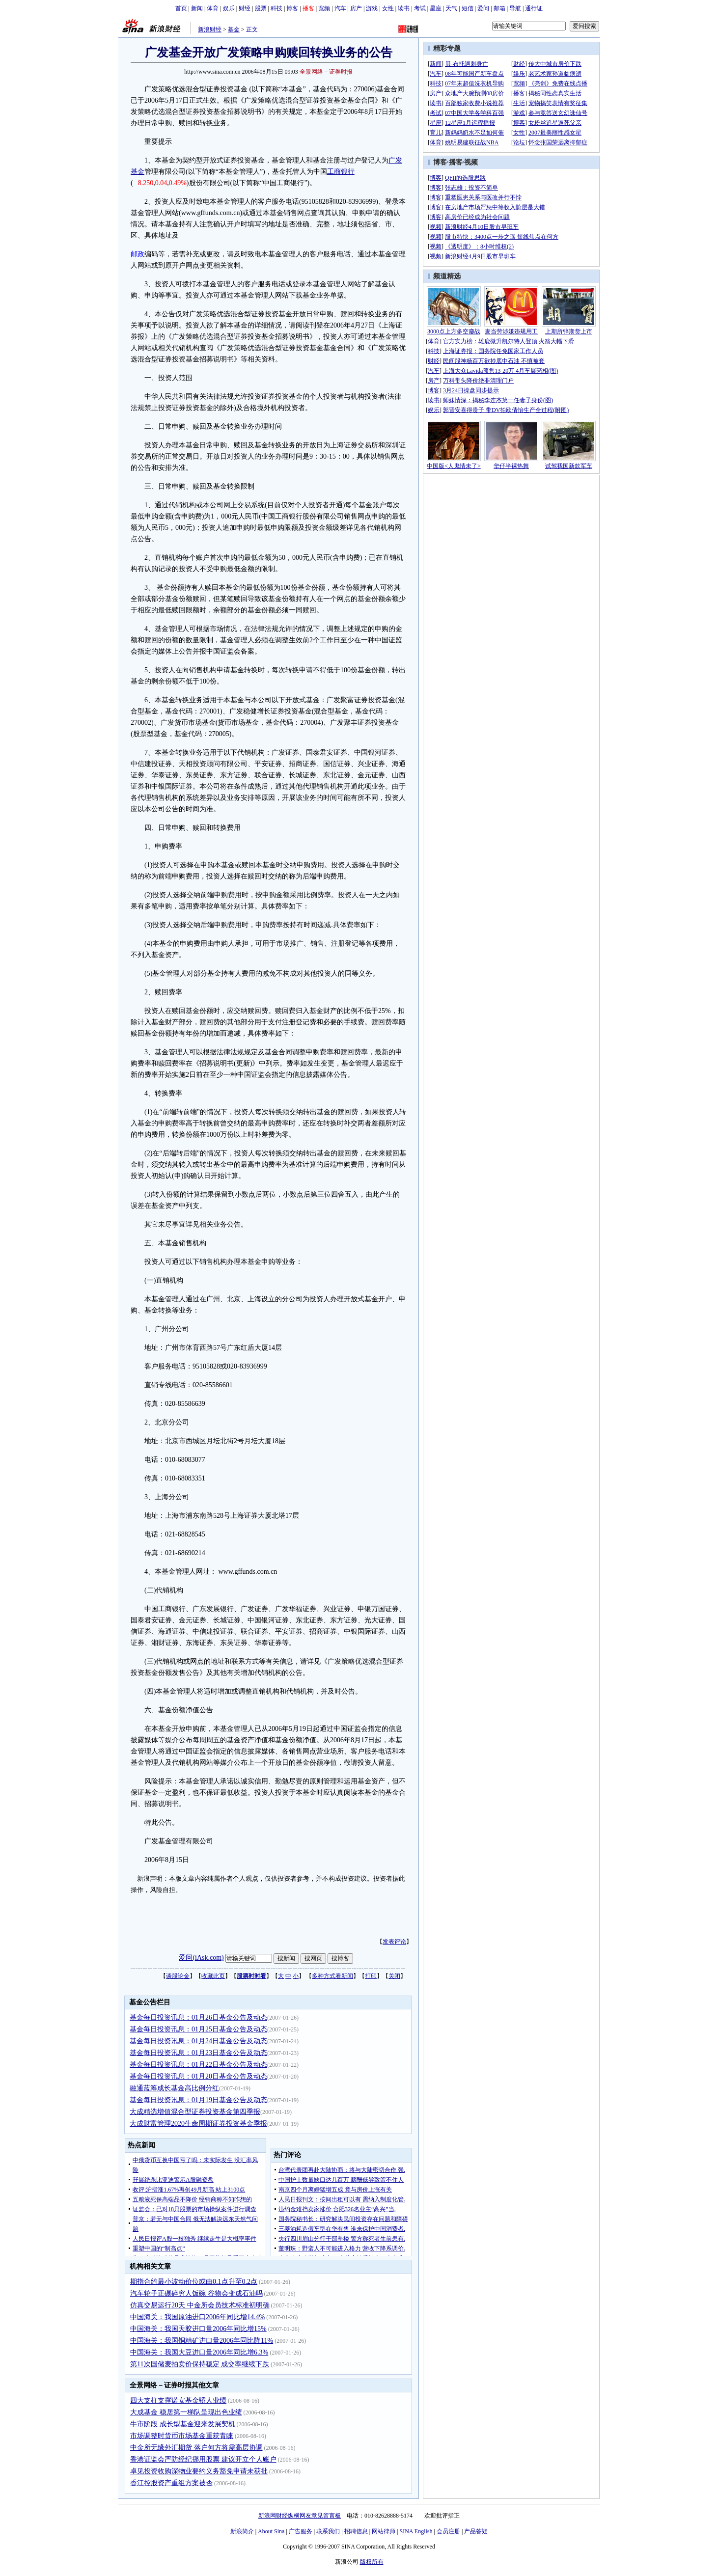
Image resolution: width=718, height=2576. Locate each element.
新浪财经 (209, 29)
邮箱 (499, 8)
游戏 (372, 8)
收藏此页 (213, 1976)
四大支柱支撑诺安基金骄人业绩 (178, 2400)
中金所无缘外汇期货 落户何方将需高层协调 (196, 2447)
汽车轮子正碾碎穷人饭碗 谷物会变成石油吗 (196, 2293)
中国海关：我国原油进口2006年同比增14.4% (197, 2317)
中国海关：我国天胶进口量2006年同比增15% (198, 2328)
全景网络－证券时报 (326, 71)
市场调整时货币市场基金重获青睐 (181, 2435)
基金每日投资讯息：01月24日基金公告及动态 (198, 2041)
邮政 (137, 254)
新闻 (197, 8)
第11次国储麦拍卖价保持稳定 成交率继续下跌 (199, 2364)
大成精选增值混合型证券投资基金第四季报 (195, 2111)
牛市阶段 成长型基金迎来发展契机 (182, 2424)
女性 (388, 8)
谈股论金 (178, 1976)
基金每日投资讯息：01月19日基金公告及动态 (198, 2100)
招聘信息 (356, 2531)
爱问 (483, 8)
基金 (234, 29)
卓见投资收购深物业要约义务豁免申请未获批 (199, 2471)
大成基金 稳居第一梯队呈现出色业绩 (186, 2412)
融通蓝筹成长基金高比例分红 (174, 2088)
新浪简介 (242, 2531)
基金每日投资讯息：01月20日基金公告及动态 (198, 2076)
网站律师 (383, 2531)
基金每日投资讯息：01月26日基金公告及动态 (198, 2017)
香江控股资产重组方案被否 (171, 2483)
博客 (292, 8)
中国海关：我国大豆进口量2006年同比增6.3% (199, 2352)
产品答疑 (476, 2531)
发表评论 (394, 1941)
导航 (515, 8)
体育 (213, 8)
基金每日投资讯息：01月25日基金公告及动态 (198, 2029)
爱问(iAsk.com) (201, 1957)
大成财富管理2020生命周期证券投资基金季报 (198, 2123)
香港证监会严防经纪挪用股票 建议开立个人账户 (203, 2459)
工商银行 (341, 171)
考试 (420, 8)
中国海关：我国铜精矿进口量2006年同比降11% (201, 2340)
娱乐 (229, 8)
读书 (404, 8)
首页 (181, 8)
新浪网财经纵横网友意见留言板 (299, 2515)
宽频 (324, 8)
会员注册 (448, 2531)
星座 (436, 8)
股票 (261, 8)
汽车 (340, 8)
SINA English (415, 2531)
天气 (451, 8)
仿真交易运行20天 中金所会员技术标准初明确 (200, 2305)
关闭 (394, 1976)
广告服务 (300, 2531)
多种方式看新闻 (332, 1976)
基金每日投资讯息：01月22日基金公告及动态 (198, 2064)
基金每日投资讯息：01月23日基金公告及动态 (198, 2052)
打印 (371, 1976)
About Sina (271, 2531)
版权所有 (372, 2561)
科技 (276, 8)
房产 (356, 8)
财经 (244, 8)
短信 (467, 8)
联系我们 (328, 2531)
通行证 (534, 8)
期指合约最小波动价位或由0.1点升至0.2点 (193, 2281)
